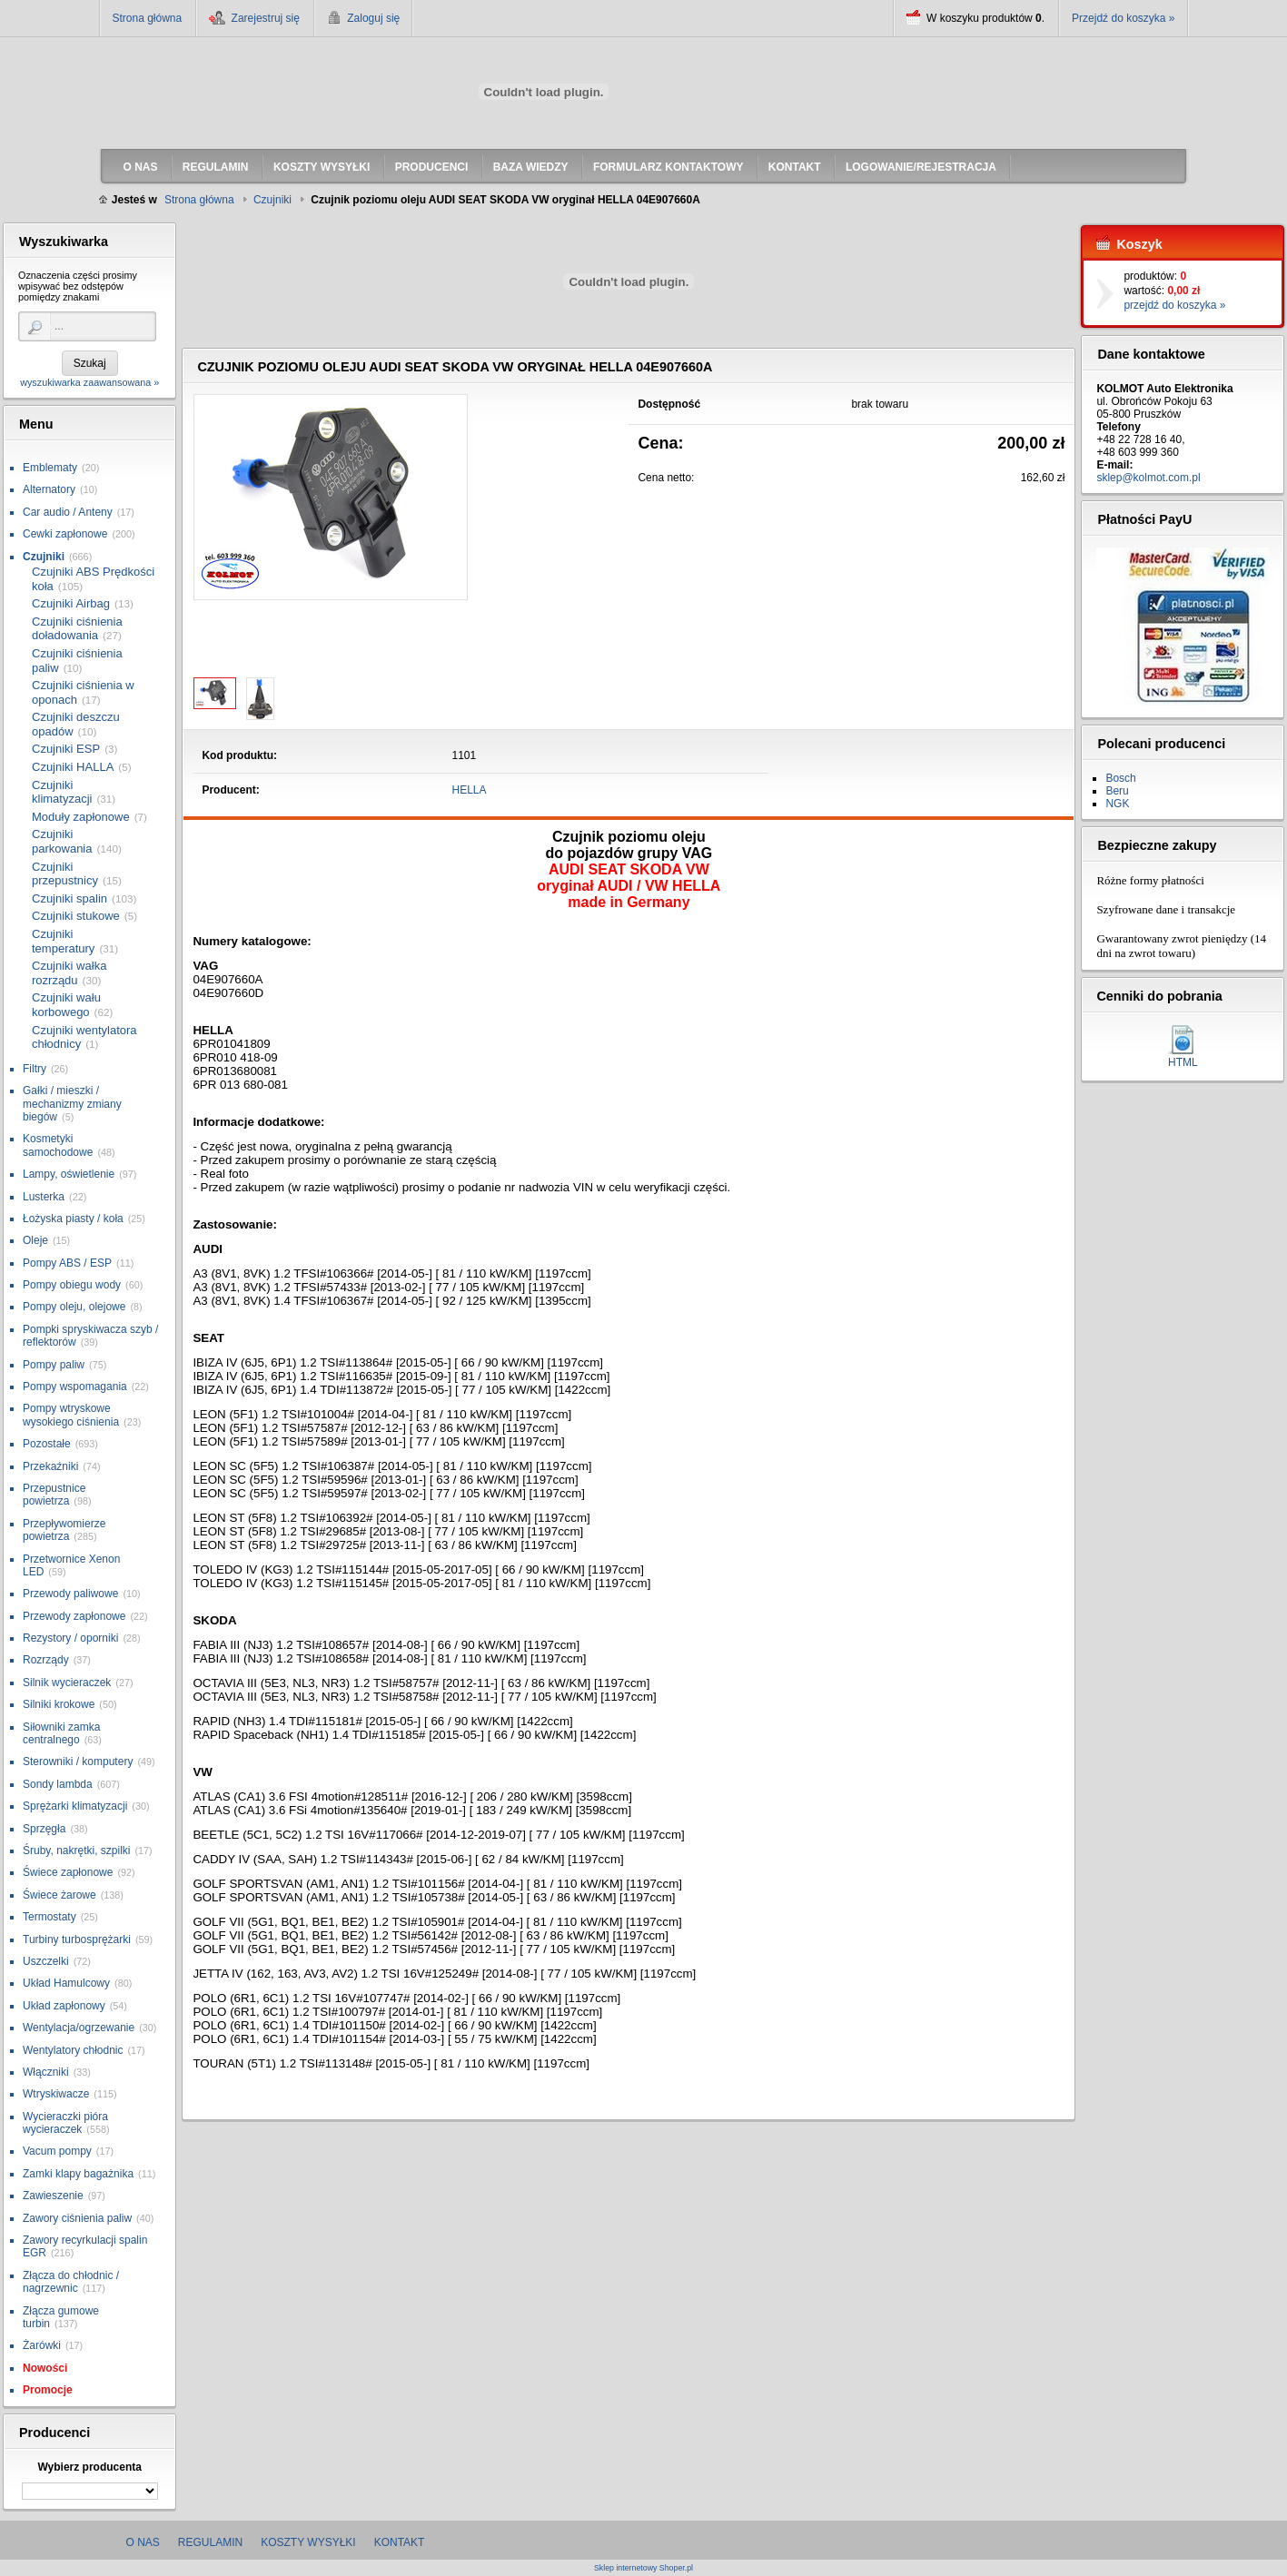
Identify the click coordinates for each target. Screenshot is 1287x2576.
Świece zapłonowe (68, 1872)
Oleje (35, 1240)
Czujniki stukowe (76, 916)
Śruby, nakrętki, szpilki (76, 1850)
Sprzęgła (44, 1828)
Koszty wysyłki (308, 2542)
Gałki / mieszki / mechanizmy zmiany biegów (72, 1103)
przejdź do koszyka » (1174, 305)
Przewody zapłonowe (74, 1616)
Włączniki (46, 2072)
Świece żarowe (59, 1895)
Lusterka (43, 1196)
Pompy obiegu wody (72, 1284)
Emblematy (50, 467)
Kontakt (399, 2542)
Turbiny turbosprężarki (77, 1939)
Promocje (48, 2390)
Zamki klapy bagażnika (78, 2173)
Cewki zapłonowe (65, 534)
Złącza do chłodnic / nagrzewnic (71, 2282)
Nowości (45, 2368)
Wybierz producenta (89, 2467)
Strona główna (148, 18)
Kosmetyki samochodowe (58, 1145)
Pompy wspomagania (75, 1386)
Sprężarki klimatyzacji (75, 1806)
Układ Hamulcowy (66, 1983)
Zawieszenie (53, 2195)
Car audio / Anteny (68, 512)
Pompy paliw (53, 1364)
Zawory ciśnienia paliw (77, 2218)
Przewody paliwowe (70, 1593)
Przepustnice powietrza (54, 1494)
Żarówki (42, 2345)
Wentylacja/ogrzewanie (78, 2027)
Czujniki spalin (69, 898)
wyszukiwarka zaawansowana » (89, 382)
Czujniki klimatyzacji (62, 792)
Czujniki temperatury (63, 941)
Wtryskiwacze (56, 2093)
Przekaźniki (50, 1466)
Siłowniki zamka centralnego (61, 1733)
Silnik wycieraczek (67, 1682)
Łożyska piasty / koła (73, 1218)
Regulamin (210, 2542)
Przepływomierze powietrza (64, 1530)
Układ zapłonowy (64, 2005)
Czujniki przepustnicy (65, 874)
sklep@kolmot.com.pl (1148, 477)
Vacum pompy (57, 2151)
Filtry (34, 1068)
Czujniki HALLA (73, 767)
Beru (1116, 791)
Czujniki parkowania (62, 841)
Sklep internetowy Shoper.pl (643, 2568)
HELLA (469, 790)
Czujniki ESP (66, 748)
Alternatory (49, 489)
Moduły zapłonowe (81, 817)
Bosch (1120, 778)
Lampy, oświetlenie (68, 1174)
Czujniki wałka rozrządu (69, 973)
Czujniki (43, 556)
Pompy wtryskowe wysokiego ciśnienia (71, 1414)
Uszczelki (46, 1961)
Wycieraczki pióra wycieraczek (65, 2123)
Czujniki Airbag (71, 603)
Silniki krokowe (58, 1704)
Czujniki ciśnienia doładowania (77, 629)
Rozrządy (46, 1659)
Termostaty (49, 1916)
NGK (1117, 803)
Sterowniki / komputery (78, 1761)
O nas (143, 2542)
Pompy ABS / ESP (67, 1263)
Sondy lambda (58, 1784)
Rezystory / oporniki (70, 1638)
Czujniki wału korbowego (66, 1005)
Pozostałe (47, 1443)
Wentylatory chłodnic (73, 2050)
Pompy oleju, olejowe (74, 1306)
